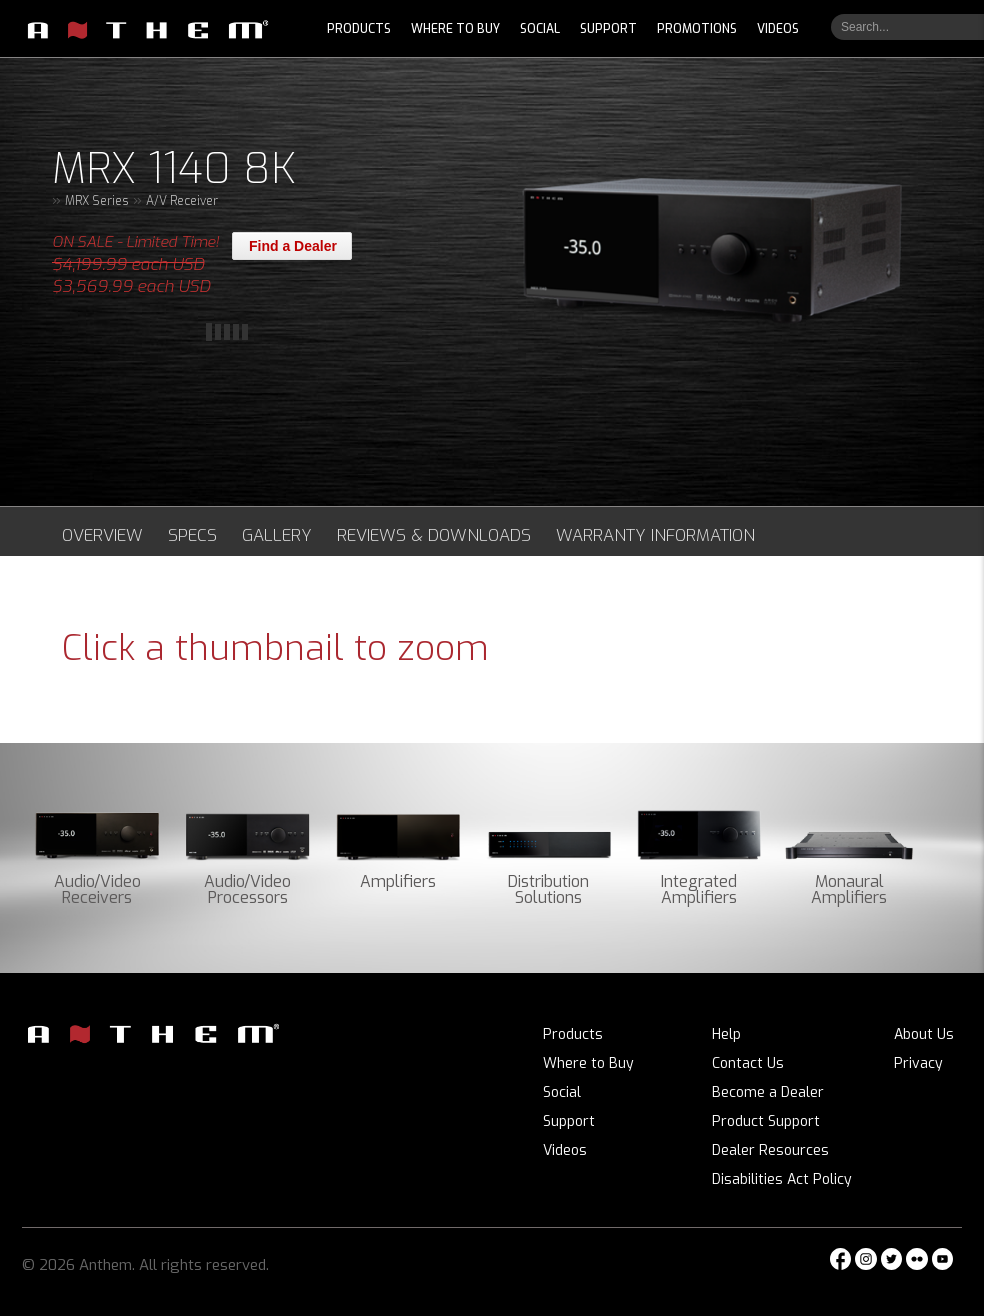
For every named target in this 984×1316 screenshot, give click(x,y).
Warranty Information (655, 535)
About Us (924, 1034)
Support (569, 1121)
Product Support (766, 1121)
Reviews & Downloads (434, 535)
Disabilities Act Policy (782, 1179)
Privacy (918, 1063)
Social (562, 1092)
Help (726, 1034)
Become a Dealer (768, 1092)
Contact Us (748, 1063)
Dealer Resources (770, 1150)
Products (573, 1034)
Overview (102, 535)
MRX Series (97, 201)
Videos (565, 1150)
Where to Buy (588, 1063)
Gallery (277, 535)
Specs (192, 535)
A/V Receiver (182, 201)
